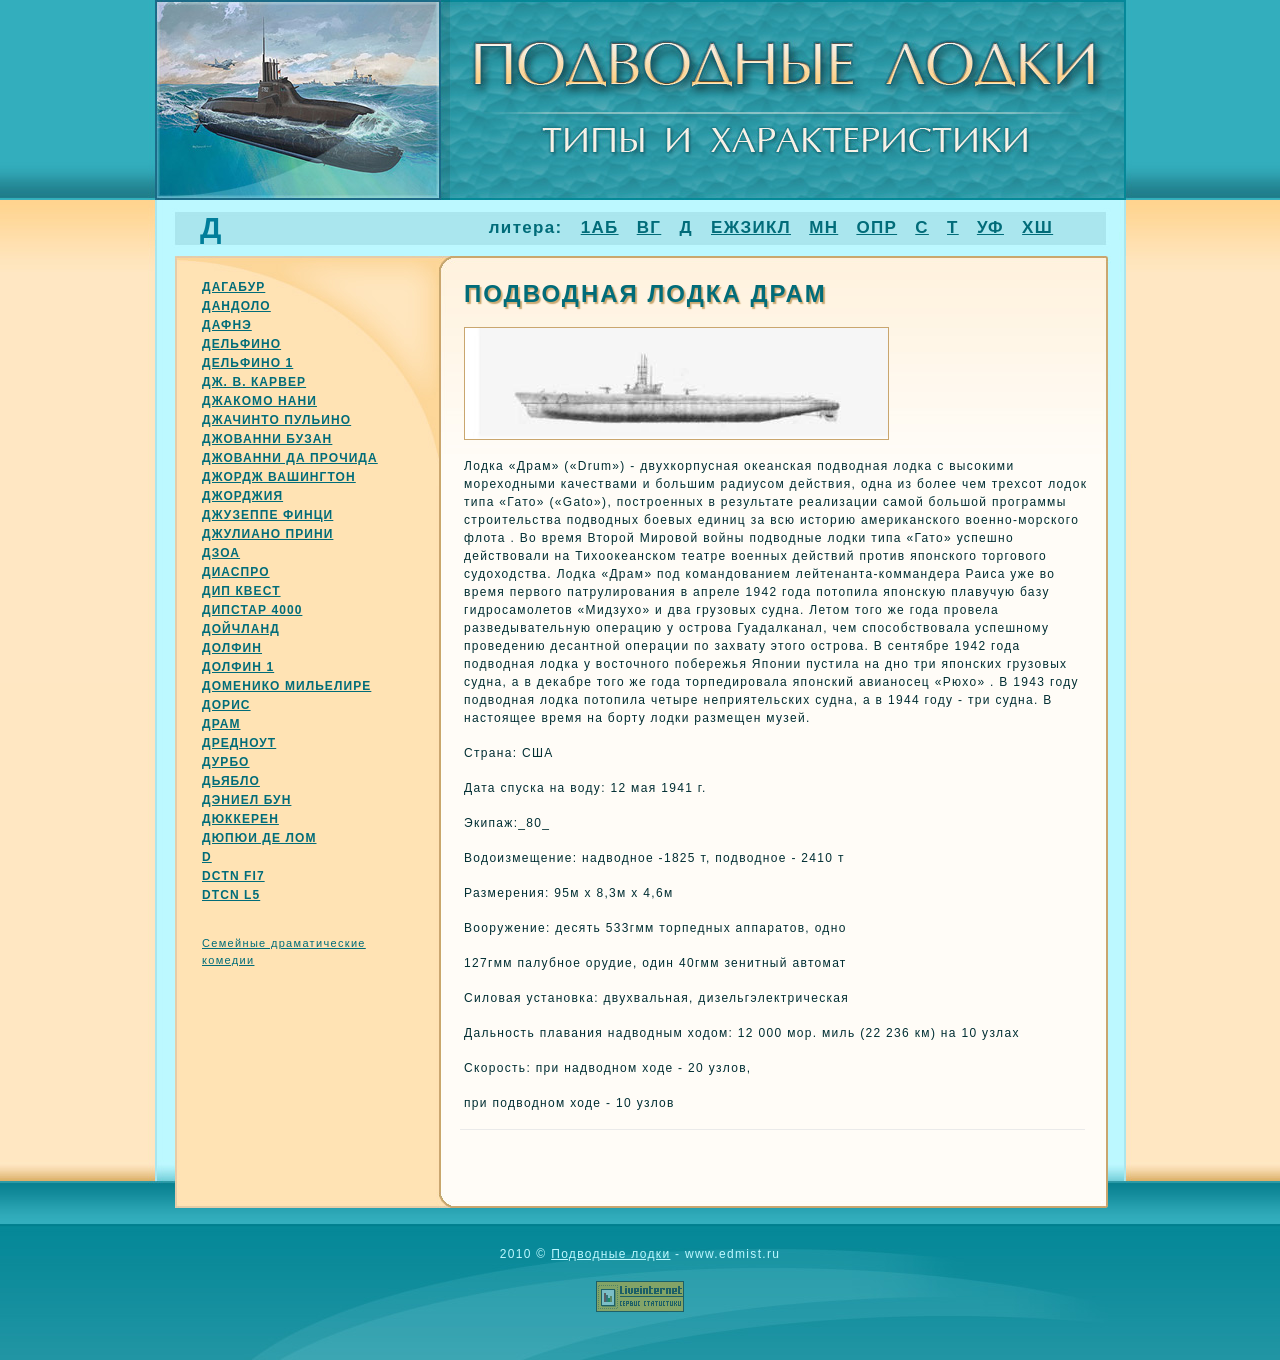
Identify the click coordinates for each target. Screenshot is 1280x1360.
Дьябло (231, 781)
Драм (221, 724)
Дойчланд (241, 629)
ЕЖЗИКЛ (751, 227)
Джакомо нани (259, 401)
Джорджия (242, 496)
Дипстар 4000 (252, 610)
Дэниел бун (246, 800)
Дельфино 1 (247, 363)
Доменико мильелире (286, 686)
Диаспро (236, 572)
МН (823, 227)
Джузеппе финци (267, 515)
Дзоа (221, 553)
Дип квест (241, 591)
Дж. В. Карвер (254, 382)
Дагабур (233, 287)
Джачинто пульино (276, 420)
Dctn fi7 (233, 876)
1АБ (600, 227)
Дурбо (226, 762)
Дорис (226, 705)
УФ (990, 227)
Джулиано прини (267, 534)
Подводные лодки (610, 1254)
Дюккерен (240, 819)
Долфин (232, 648)
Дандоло (236, 306)
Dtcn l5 (231, 895)
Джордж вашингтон (279, 477)
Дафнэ (227, 325)
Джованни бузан (267, 439)
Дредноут (239, 743)
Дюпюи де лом (259, 838)
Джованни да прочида (290, 458)
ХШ (1037, 227)
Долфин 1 (238, 667)
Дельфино (241, 344)
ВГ (649, 227)
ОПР (876, 227)
